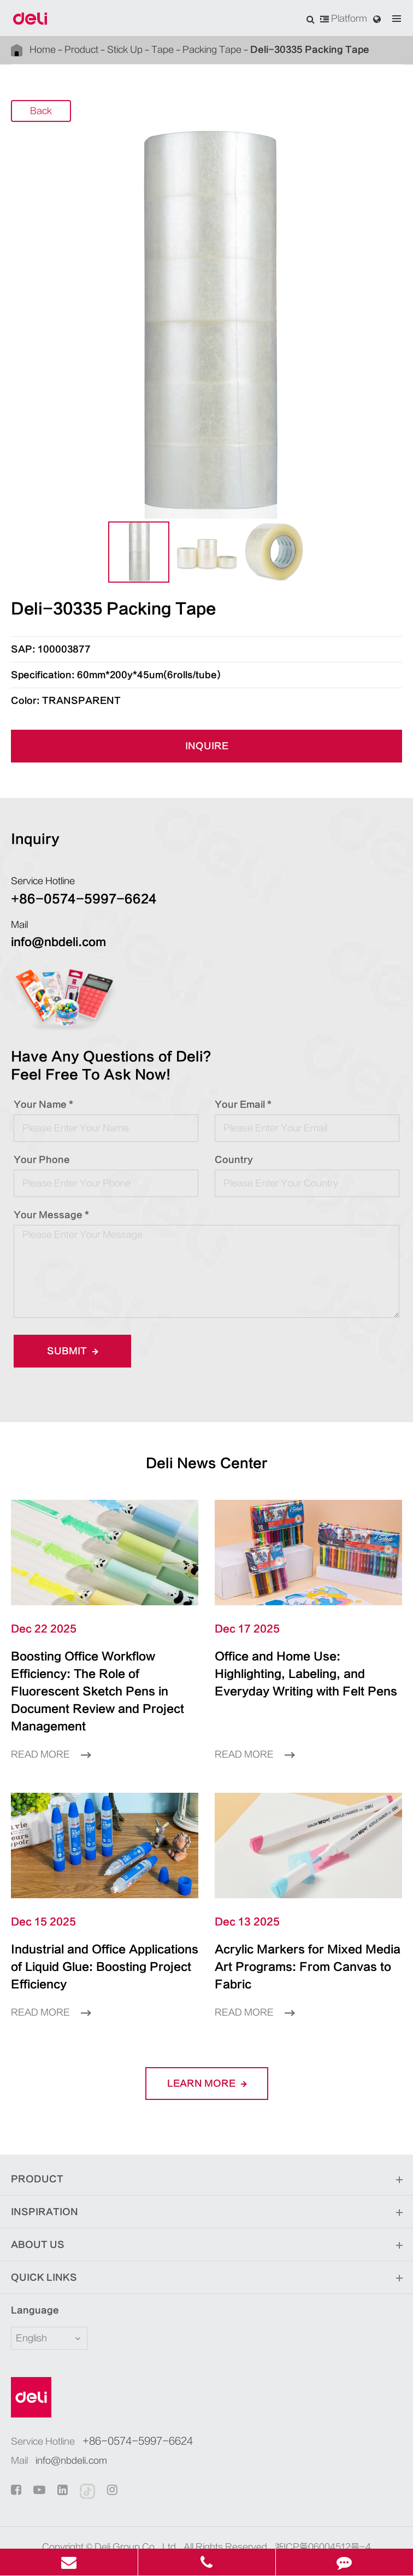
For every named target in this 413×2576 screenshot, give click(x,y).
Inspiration (206, 2177)
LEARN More (206, 2048)
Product (79, 50)
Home (43, 50)
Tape (156, 50)
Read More (51, 1737)
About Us (206, 2210)
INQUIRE (206, 746)
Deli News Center (206, 1464)
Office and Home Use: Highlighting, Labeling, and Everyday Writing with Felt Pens (306, 1674)
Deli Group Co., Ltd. (137, 2512)
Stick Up (120, 50)
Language (28, 2275)
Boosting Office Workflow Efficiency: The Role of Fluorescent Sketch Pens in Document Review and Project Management (104, 1683)
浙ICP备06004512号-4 (323, 2512)
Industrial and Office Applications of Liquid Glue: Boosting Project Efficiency (101, 1941)
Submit (69, 1351)
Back (41, 111)
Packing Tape (203, 50)
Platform (343, 19)
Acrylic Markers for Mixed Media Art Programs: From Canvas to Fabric (298, 1941)
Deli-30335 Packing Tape (283, 49)
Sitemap (171, 2528)
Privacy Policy (227, 2528)
